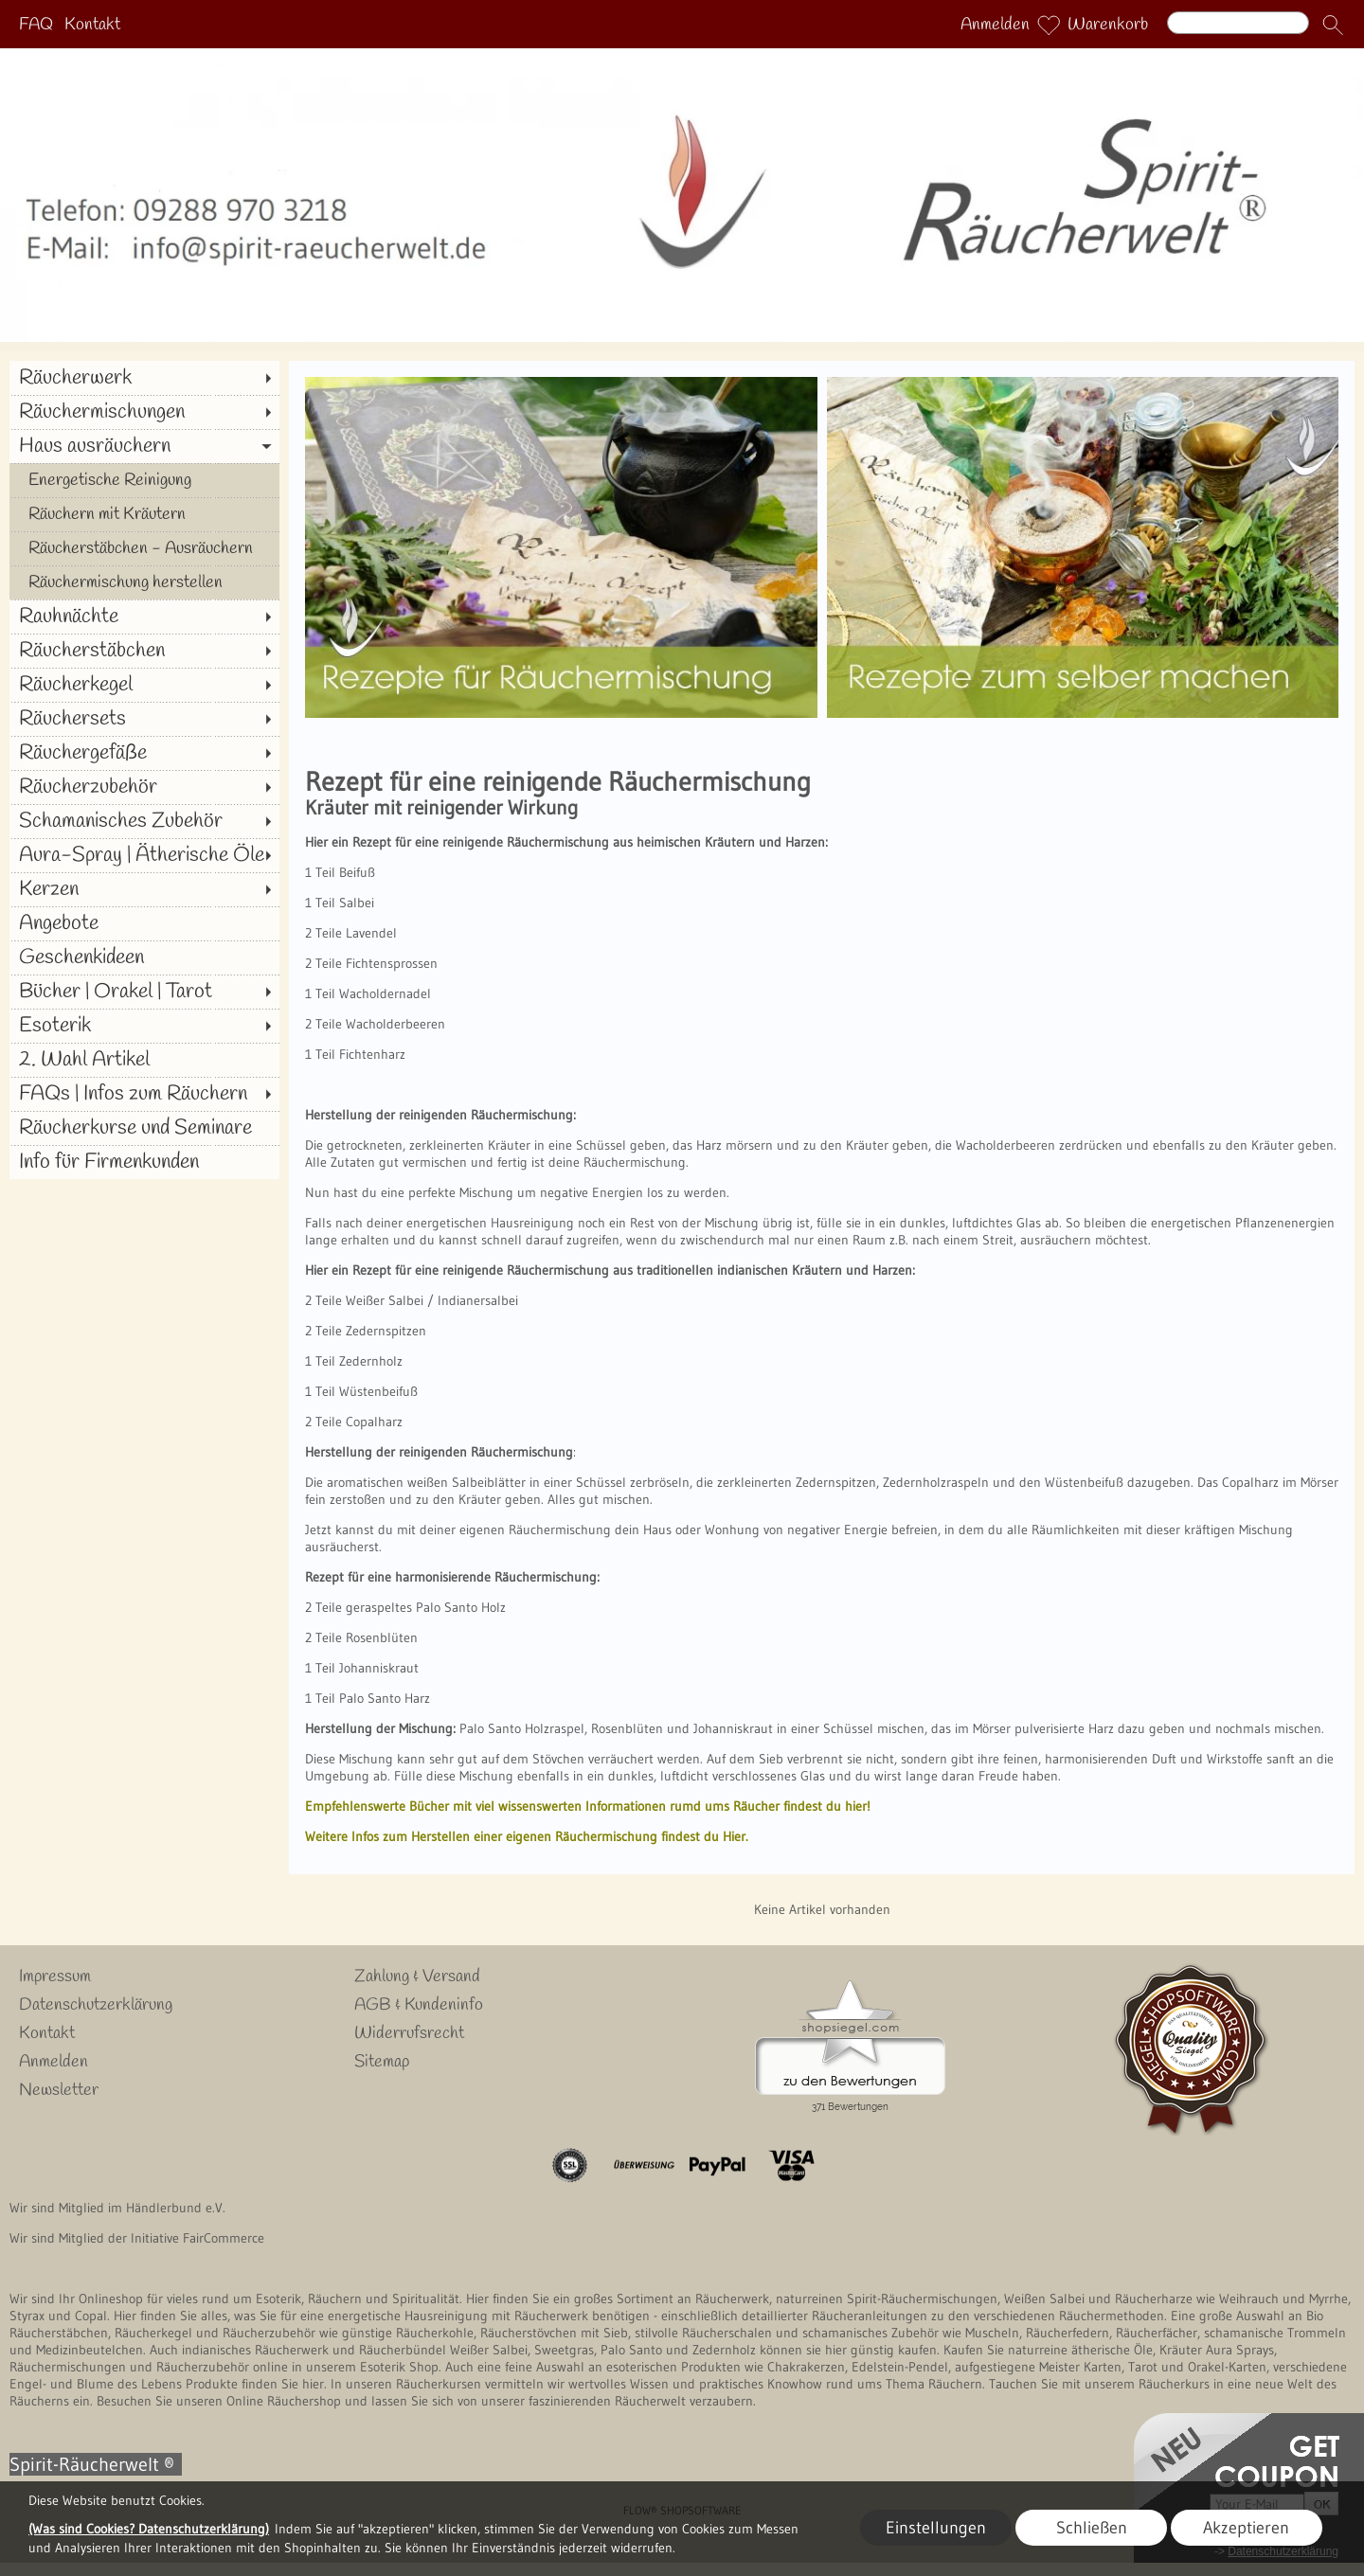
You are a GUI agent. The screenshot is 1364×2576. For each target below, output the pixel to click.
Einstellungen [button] (936, 2527)
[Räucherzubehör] (144, 787)
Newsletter (59, 2090)
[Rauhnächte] (144, 616)
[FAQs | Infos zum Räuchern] (144, 1094)
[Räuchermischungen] (144, 412)
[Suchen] (1238, 22)
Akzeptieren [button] (1246, 2527)
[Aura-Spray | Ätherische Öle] (144, 855)
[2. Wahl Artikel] (144, 1060)
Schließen (1091, 2527)
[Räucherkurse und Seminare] (144, 1128)
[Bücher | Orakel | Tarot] (144, 992)
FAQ (36, 24)
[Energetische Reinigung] (144, 480)
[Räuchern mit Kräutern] (144, 514)
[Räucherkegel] (144, 685)
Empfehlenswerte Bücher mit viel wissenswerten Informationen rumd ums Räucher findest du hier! (587, 1806)
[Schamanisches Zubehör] (144, 821)
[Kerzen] (144, 889)
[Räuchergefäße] (144, 753)
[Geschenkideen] (144, 957)
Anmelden (995, 24)
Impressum (55, 1976)
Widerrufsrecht (409, 2033)
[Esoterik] (144, 1026)
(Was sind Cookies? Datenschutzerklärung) (148, 2528)
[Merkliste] (1048, 24)
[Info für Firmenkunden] (144, 1162)
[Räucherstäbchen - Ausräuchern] (144, 548)
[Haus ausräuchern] (144, 446)
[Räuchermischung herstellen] (144, 582)
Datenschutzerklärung (95, 2005)
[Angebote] (144, 923)
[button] (1332, 24)
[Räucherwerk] (144, 378)
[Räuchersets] (144, 719)
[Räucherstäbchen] (144, 651)
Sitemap (381, 2061)
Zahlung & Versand (417, 1976)
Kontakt (92, 24)
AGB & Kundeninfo (418, 2005)
